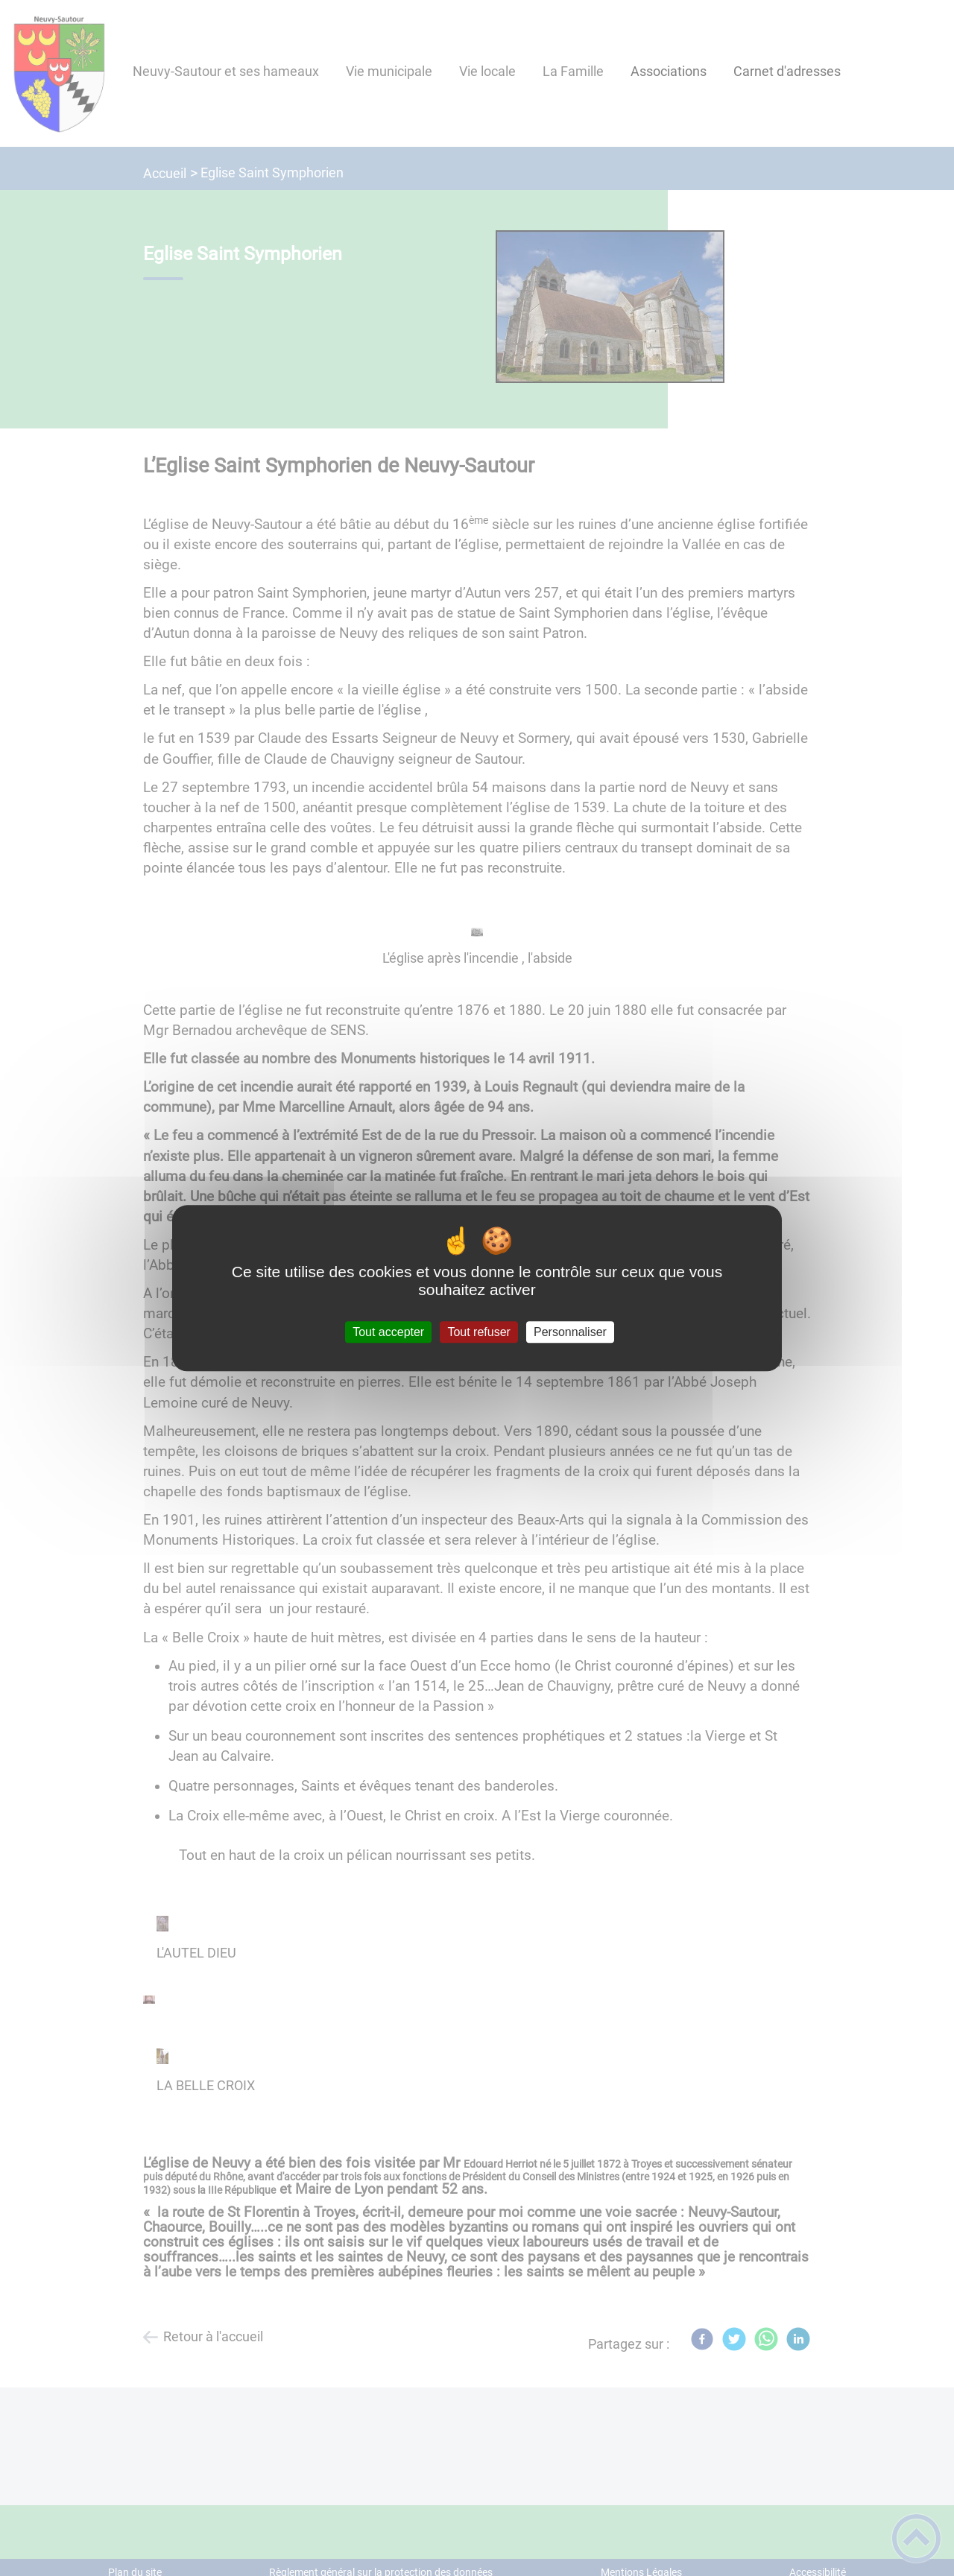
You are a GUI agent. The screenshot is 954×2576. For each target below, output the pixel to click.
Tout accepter (388, 1332)
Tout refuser (478, 1332)
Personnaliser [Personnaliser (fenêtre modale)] (570, 1332)
